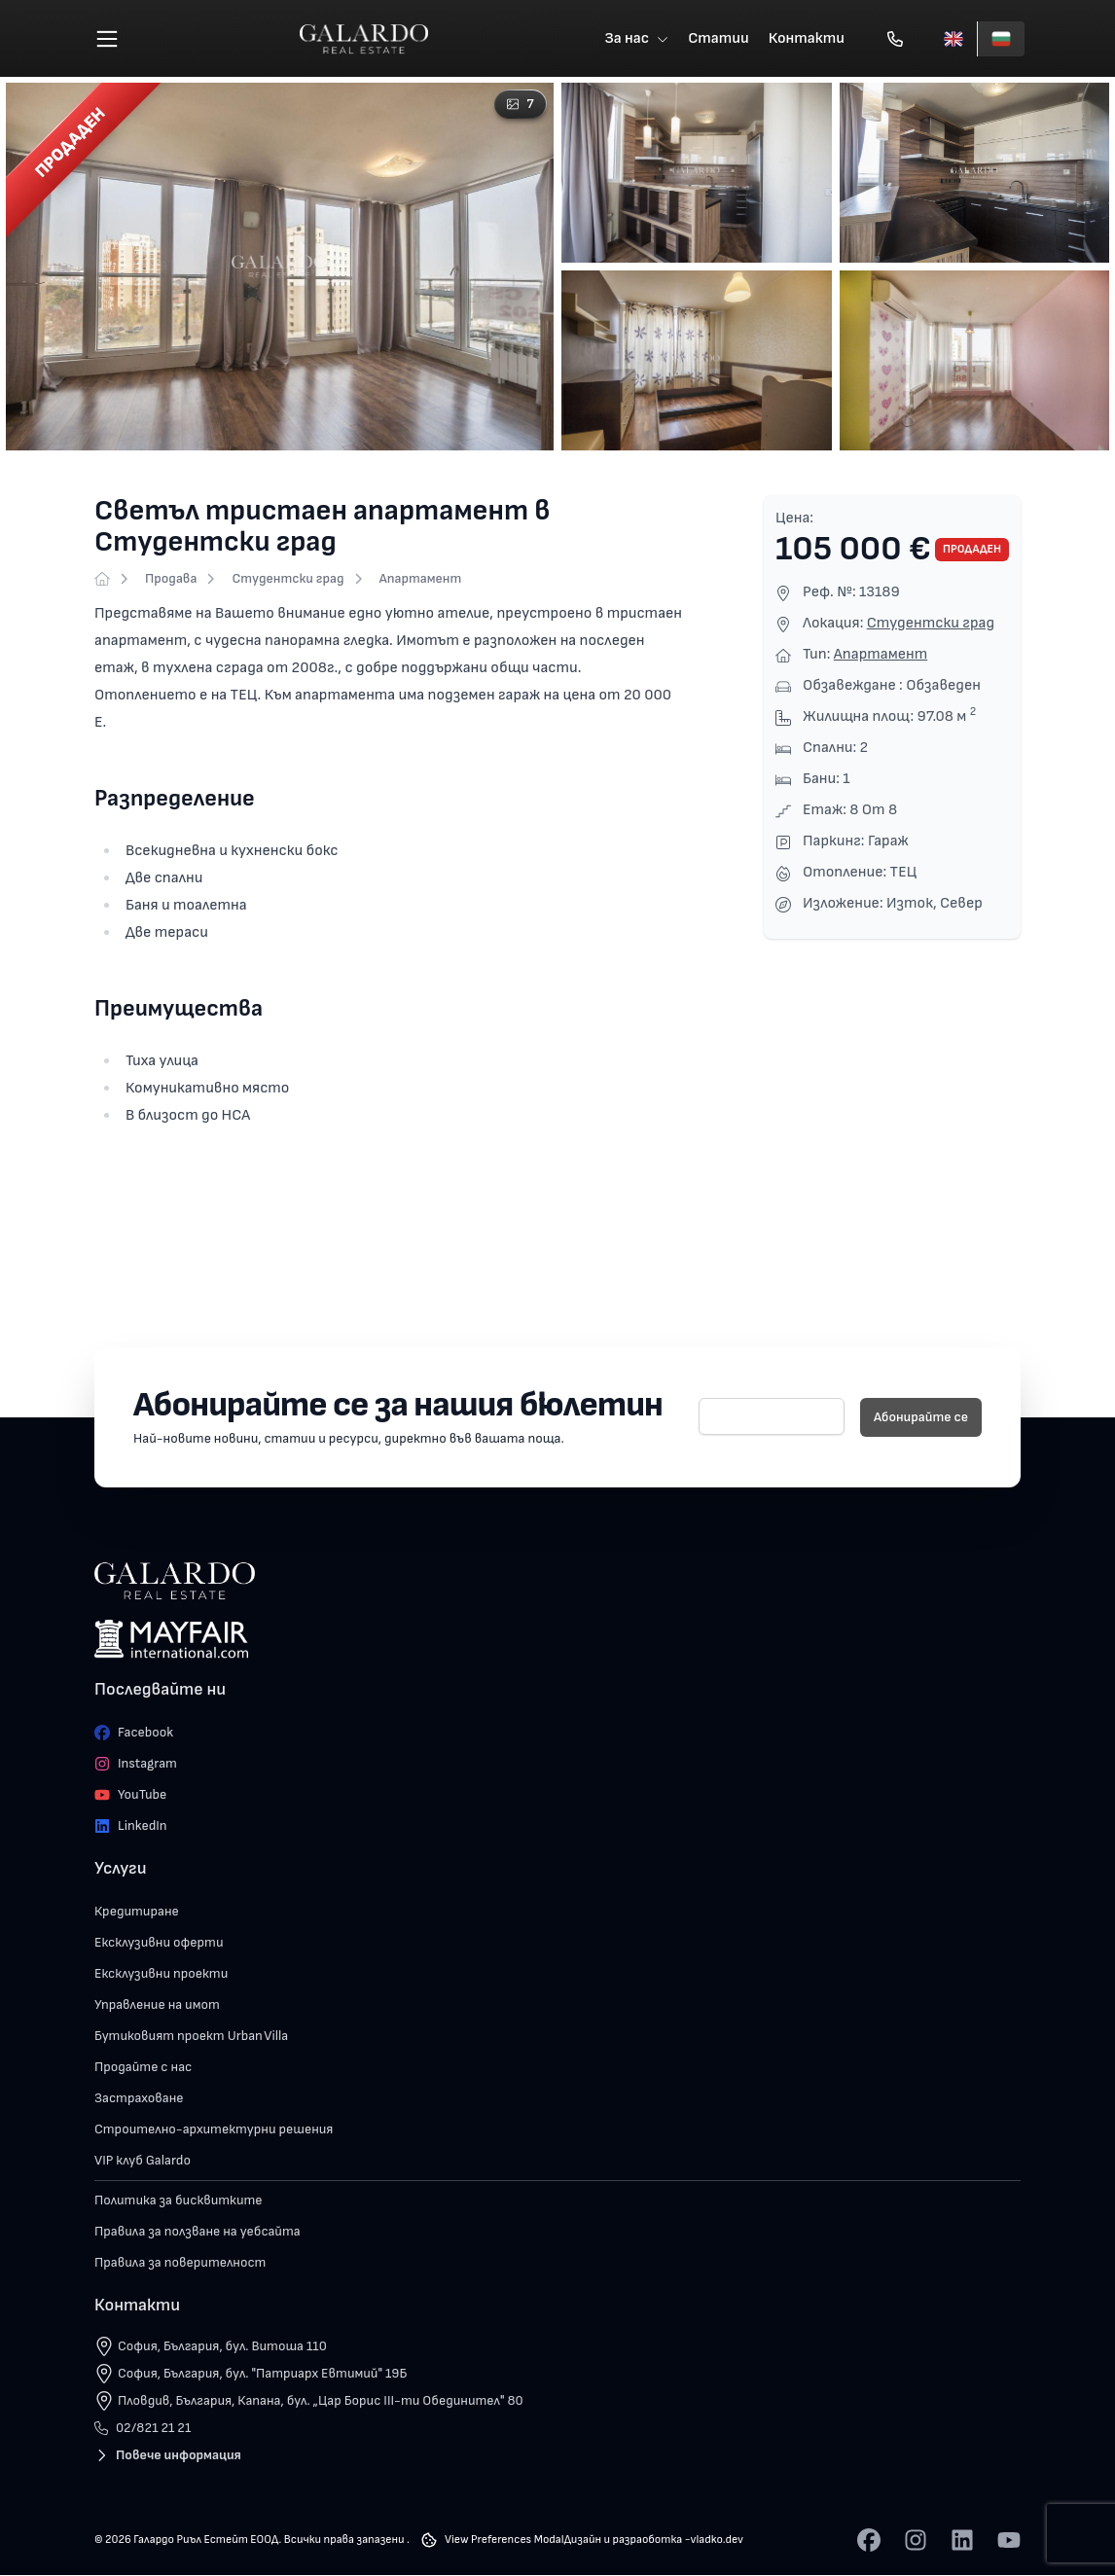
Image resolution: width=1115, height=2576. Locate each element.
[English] (953, 38)
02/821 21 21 (142, 2428)
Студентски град (287, 579)
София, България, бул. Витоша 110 (222, 2347)
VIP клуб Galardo (142, 2161)
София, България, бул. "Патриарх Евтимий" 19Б (262, 2374)
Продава (171, 579)
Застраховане (139, 2099)
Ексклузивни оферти (159, 1943)
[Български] (1001, 38)
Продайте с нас (143, 2067)
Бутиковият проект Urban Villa (191, 2036)
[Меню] (107, 38)
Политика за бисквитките (178, 2201)
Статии (718, 38)
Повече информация (167, 2456)
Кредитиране (136, 1912)
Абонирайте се (921, 1418)
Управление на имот (157, 2005)
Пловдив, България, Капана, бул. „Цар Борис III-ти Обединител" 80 (320, 2401)
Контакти (807, 38)
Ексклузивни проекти (161, 1974)
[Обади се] (895, 38)
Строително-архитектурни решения (213, 2130)
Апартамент (420, 579)
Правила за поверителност (180, 2263)
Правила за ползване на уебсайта (197, 2232)
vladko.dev (717, 2540)
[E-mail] (772, 1417)
